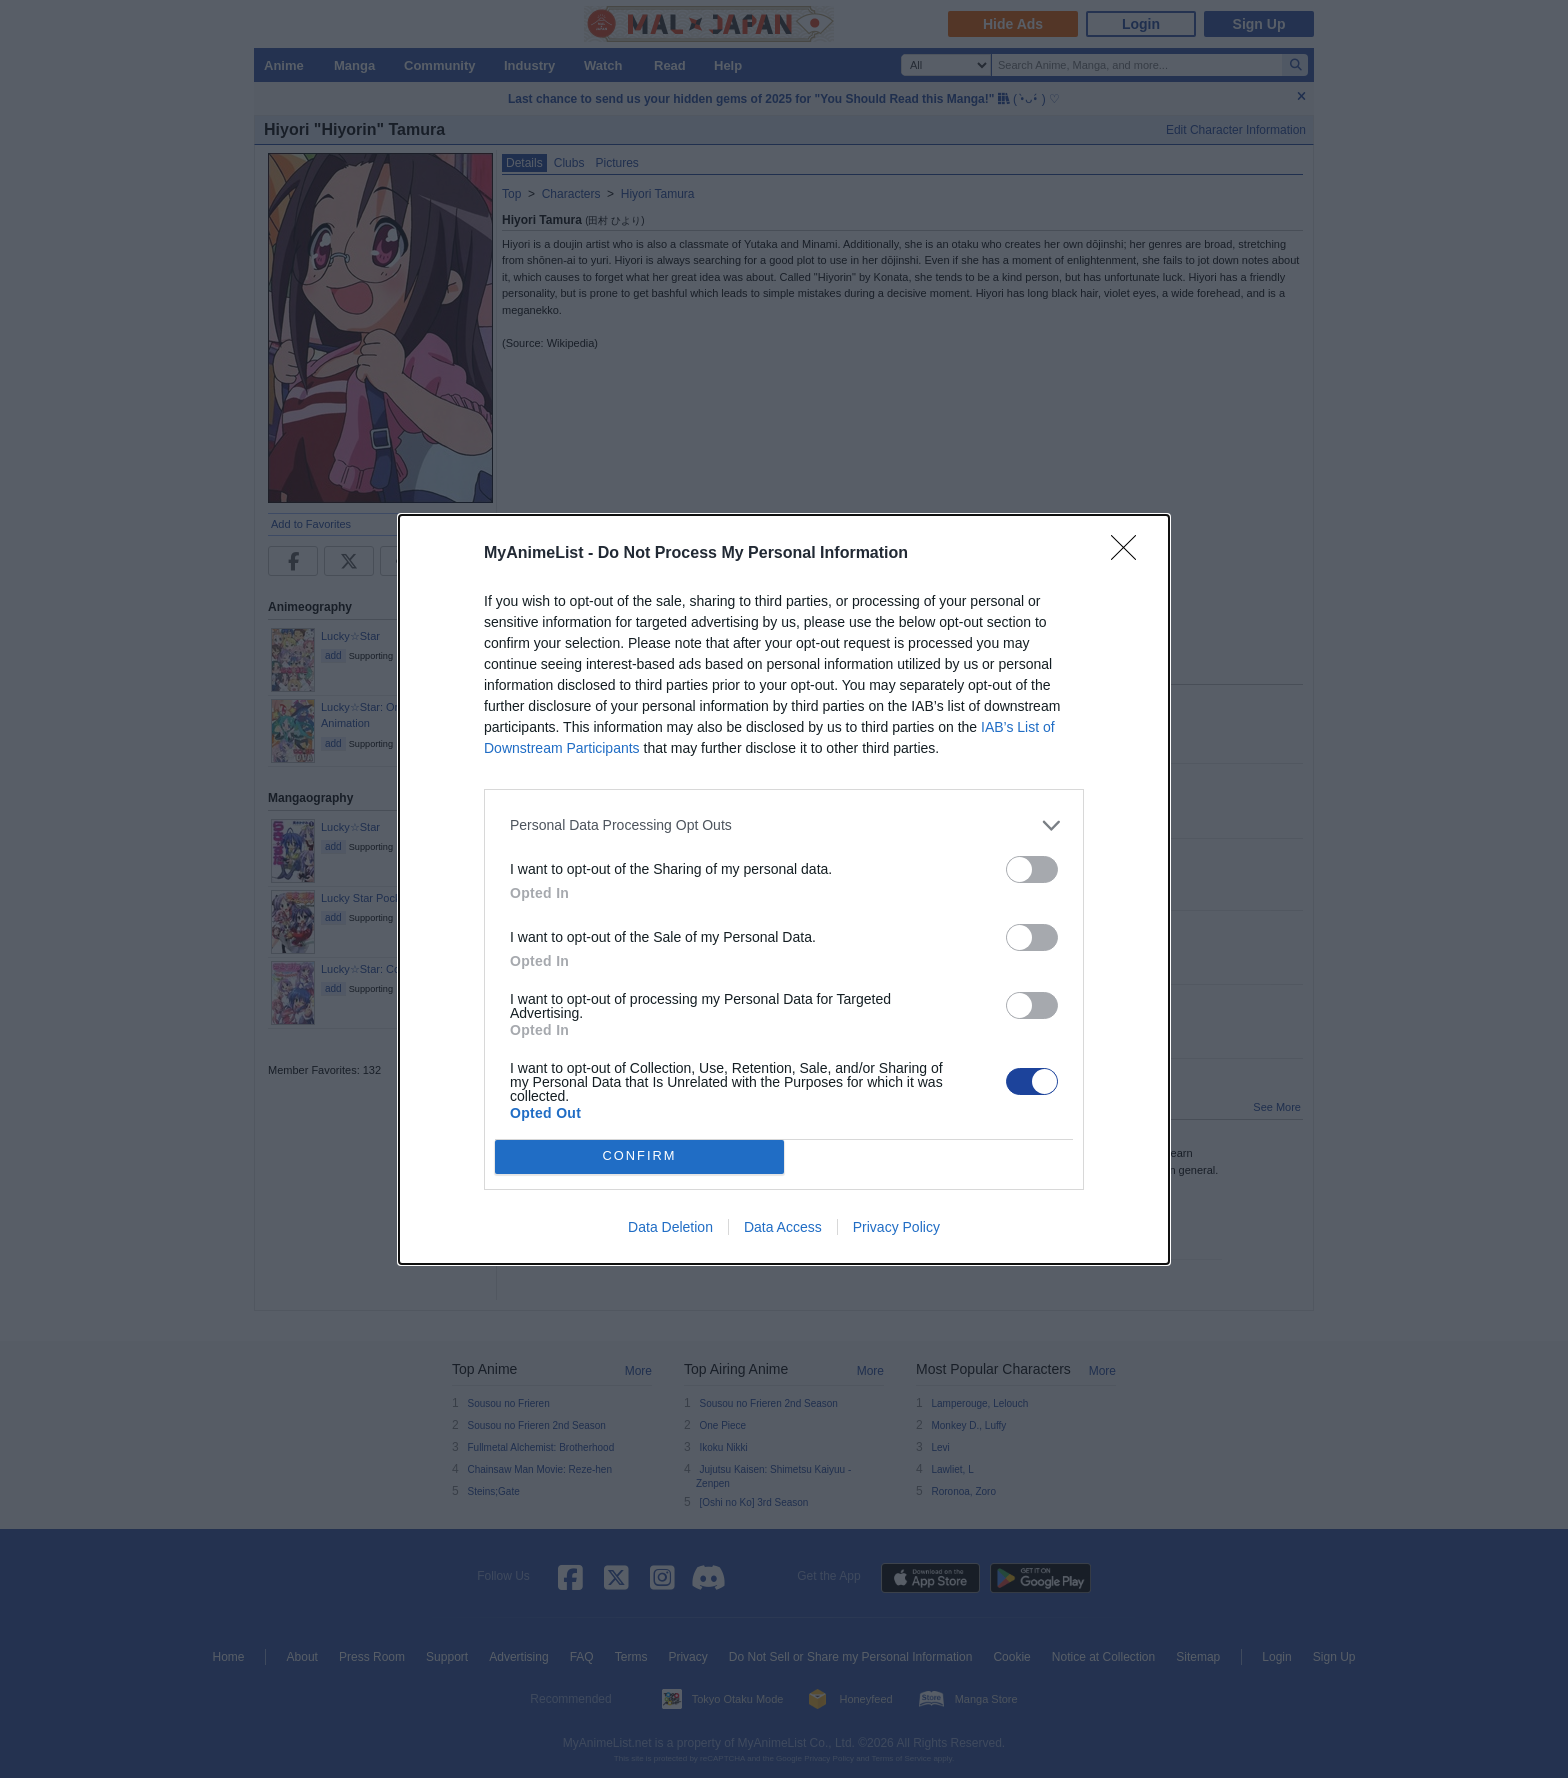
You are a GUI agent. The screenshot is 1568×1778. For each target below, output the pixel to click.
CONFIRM (639, 1155)
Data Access (783, 1227)
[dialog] (784, 889)
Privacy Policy (896, 1227)
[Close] (1130, 554)
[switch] (1032, 869)
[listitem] (784, 825)
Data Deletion (670, 1227)
